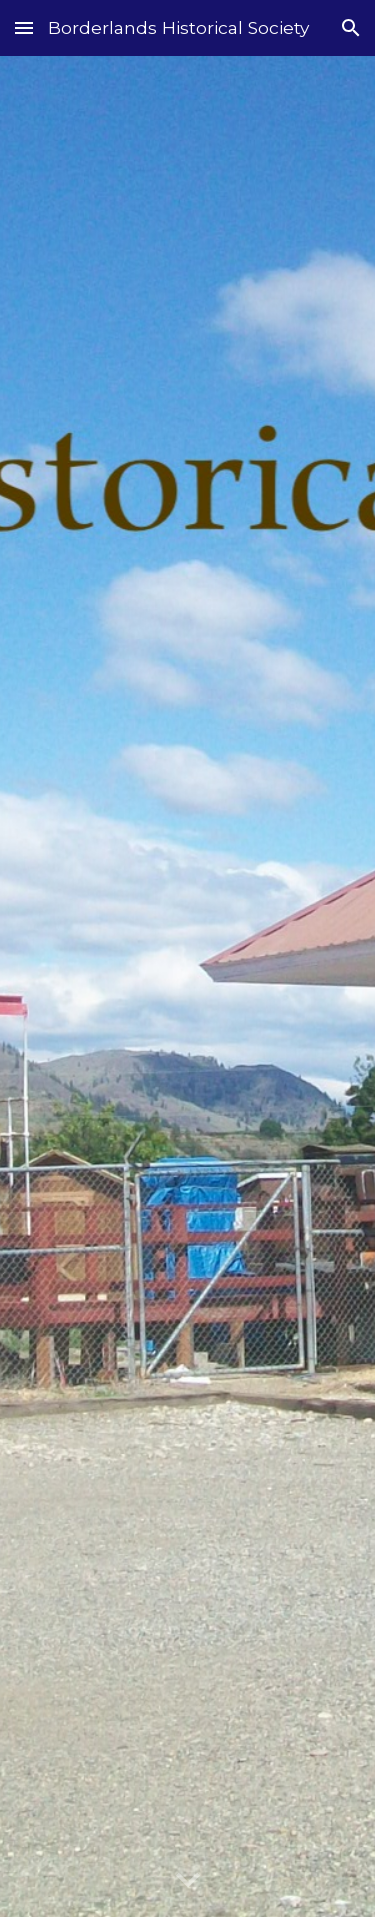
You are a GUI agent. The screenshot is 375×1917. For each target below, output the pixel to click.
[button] (24, 27)
